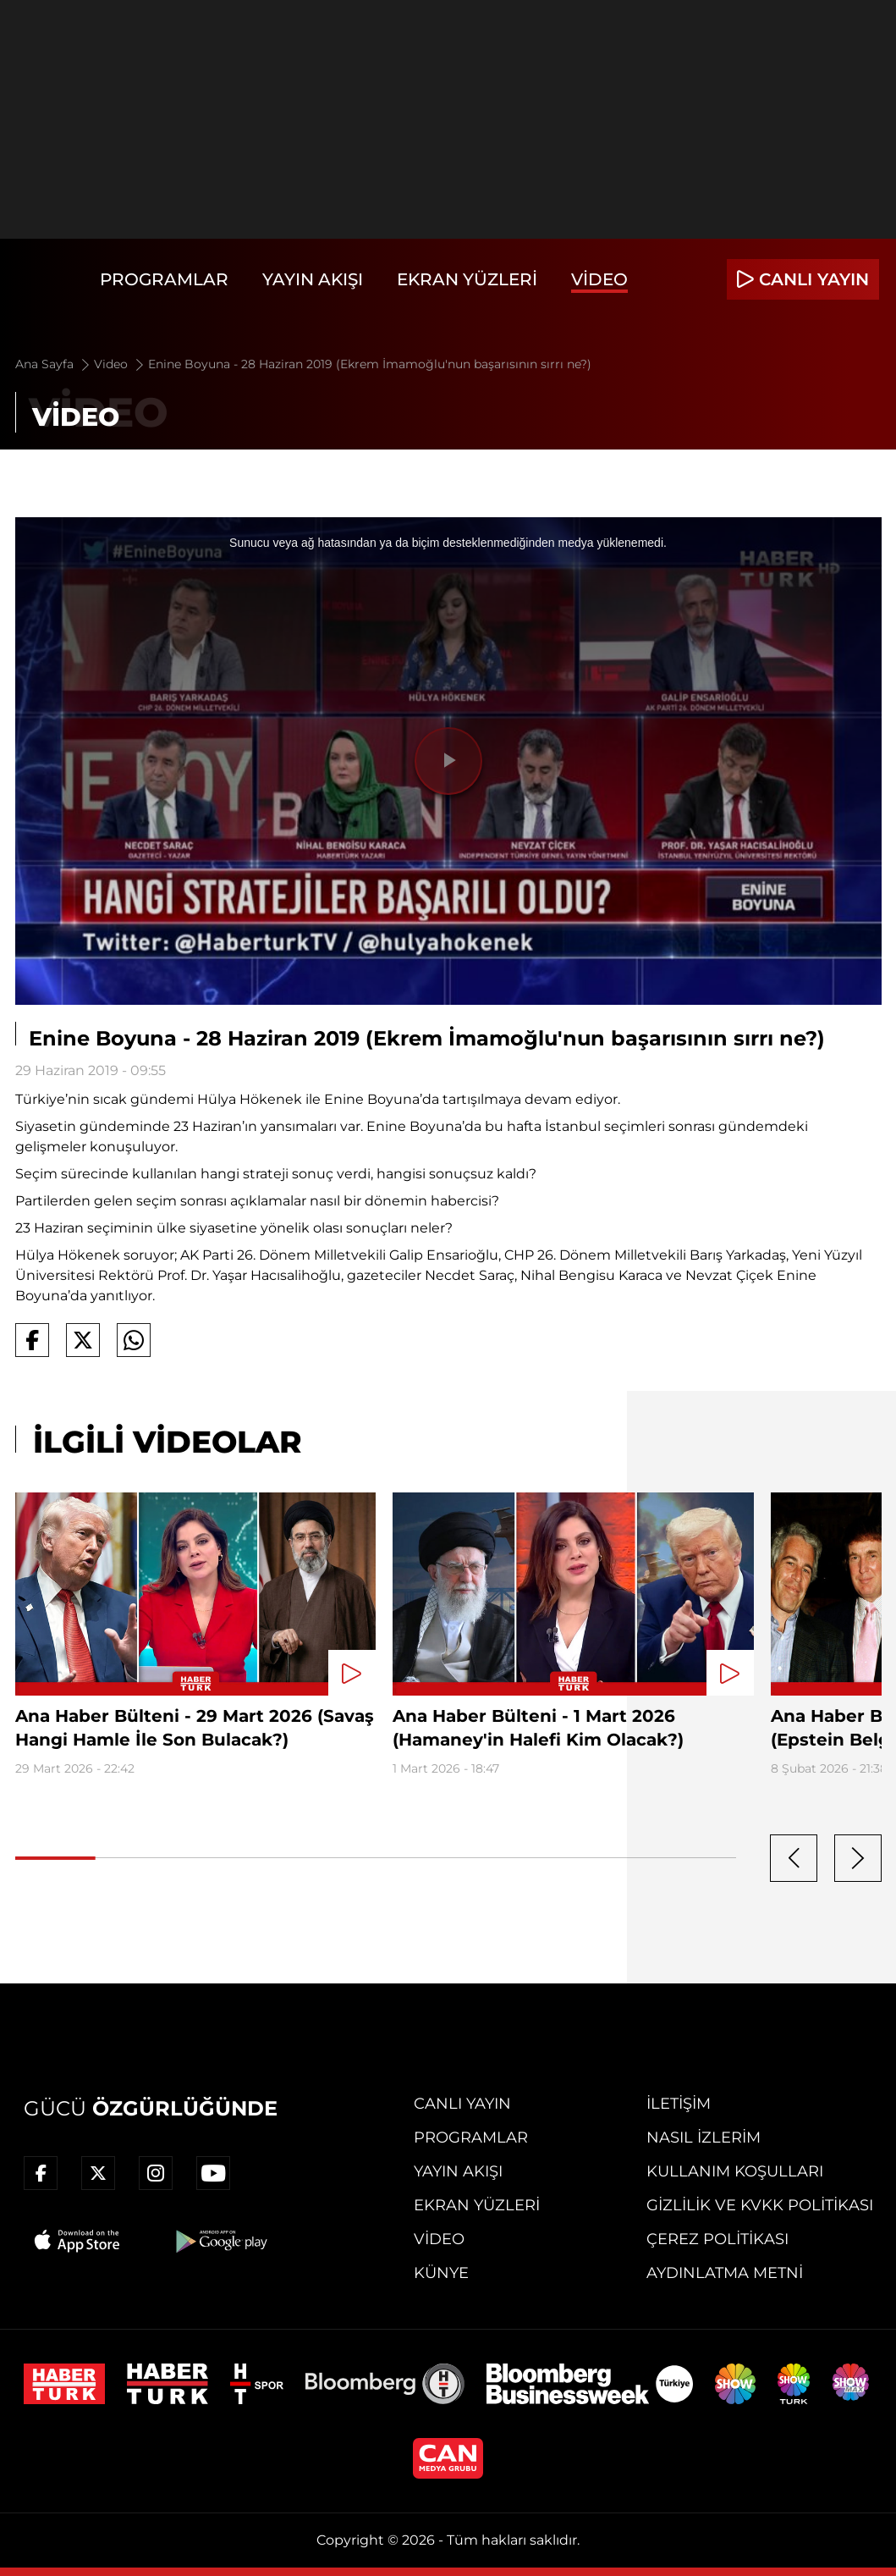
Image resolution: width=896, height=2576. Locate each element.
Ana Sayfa (53, 364)
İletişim (678, 2103)
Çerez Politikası (717, 2239)
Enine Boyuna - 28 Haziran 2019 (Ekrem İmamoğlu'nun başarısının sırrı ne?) (369, 364)
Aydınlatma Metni (724, 2273)
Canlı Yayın (462, 2103)
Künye (441, 2273)
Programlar (164, 279)
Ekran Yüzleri (467, 279)
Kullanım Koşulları (734, 2171)
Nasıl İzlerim (703, 2137)
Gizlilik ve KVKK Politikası (759, 2205)
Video (599, 279)
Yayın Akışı (312, 279)
